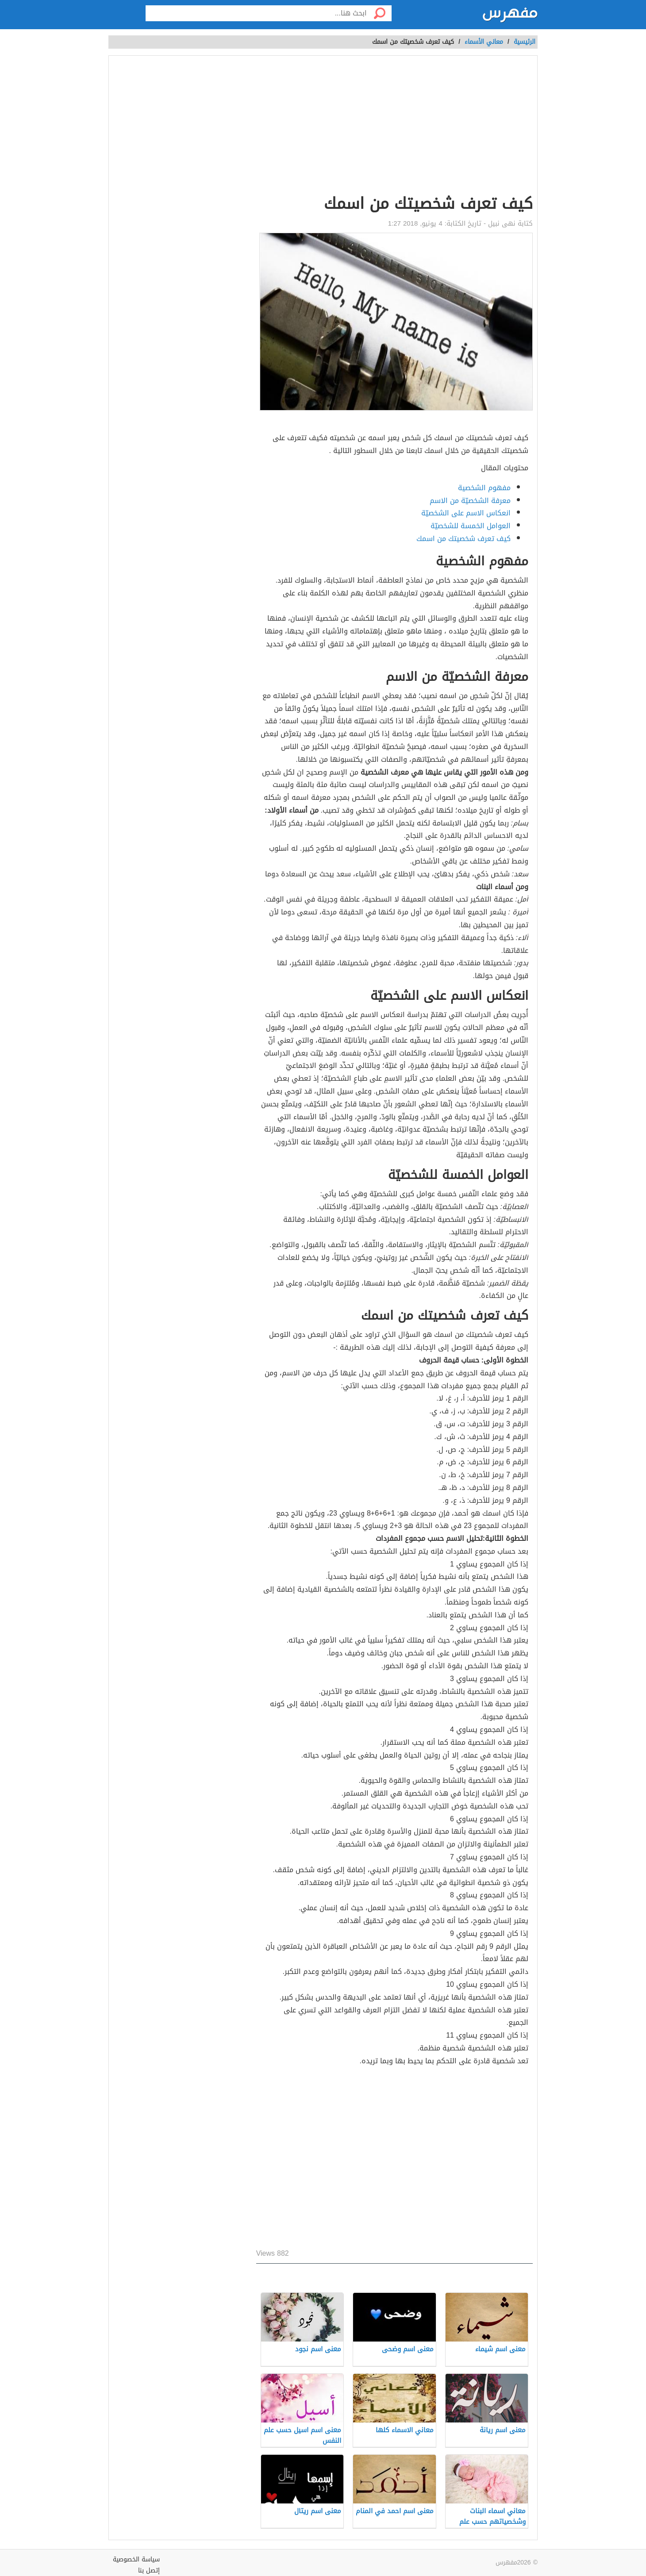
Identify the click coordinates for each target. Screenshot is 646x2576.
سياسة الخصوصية (136, 2559)
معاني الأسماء (484, 42)
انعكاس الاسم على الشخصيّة (466, 513)
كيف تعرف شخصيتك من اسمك (463, 538)
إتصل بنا (149, 2570)
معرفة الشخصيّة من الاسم (470, 500)
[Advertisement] (394, 126)
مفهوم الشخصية (484, 488)
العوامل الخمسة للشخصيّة (471, 526)
